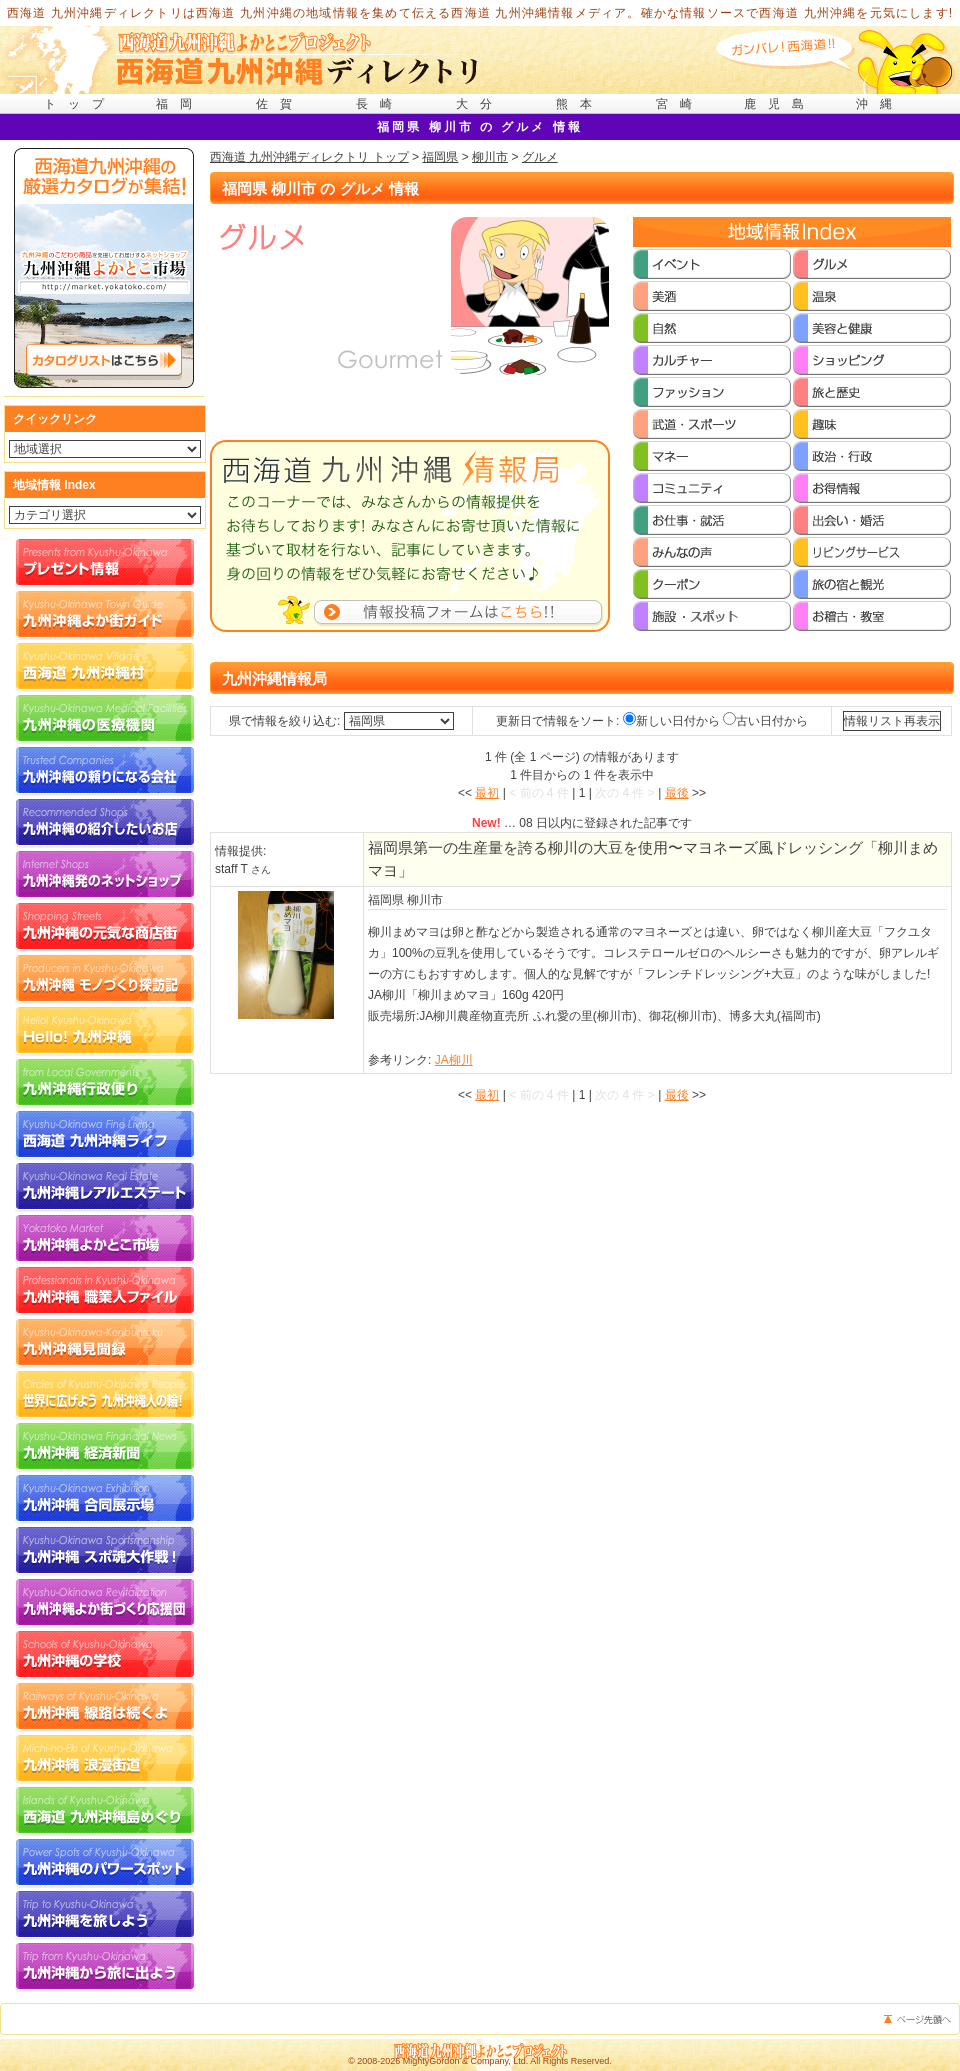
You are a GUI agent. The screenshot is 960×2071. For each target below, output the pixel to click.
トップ (80, 104)
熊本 (580, 104)
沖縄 (880, 104)
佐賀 (280, 104)
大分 (480, 104)
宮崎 (680, 104)
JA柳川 (454, 1060)
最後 (677, 793)
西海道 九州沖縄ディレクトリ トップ (309, 157)
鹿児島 (780, 104)
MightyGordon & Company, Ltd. (465, 2061)
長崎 (380, 104)
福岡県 (440, 157)
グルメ (540, 157)
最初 (487, 793)
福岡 (180, 104)
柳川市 (490, 157)
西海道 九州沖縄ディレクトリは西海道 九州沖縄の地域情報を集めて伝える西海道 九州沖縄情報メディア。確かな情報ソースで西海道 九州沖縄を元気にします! (480, 13)
